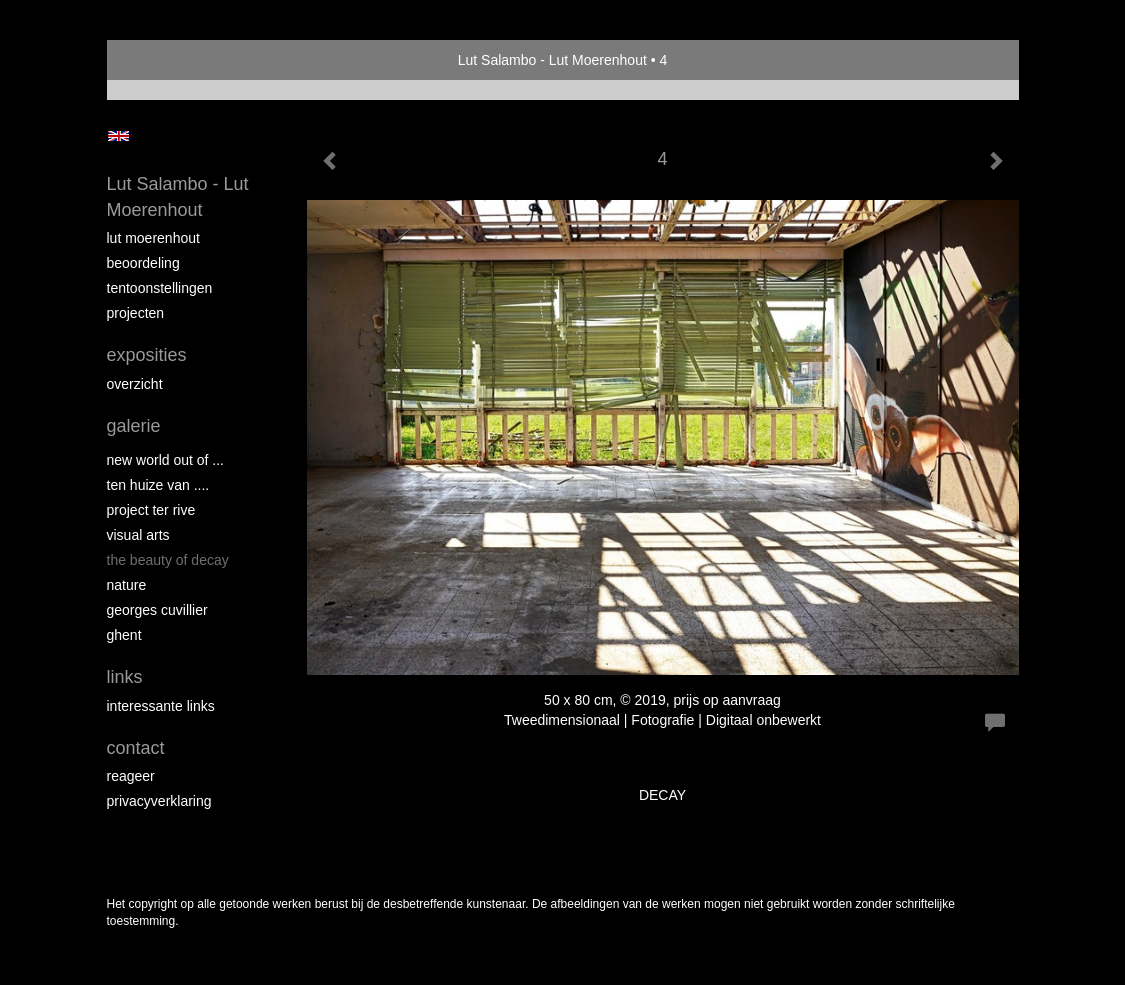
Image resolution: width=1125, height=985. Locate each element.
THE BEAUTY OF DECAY (168, 560)
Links (125, 677)
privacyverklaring (159, 801)
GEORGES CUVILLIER (157, 610)
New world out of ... (166, 460)
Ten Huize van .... (158, 485)
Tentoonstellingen (160, 288)
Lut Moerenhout (153, 238)
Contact (136, 748)
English (118, 136)
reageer (131, 776)
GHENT (124, 635)
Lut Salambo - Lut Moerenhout (552, 60)
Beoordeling (143, 263)
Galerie (134, 426)
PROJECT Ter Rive (151, 510)
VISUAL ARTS (138, 535)
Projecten (136, 313)
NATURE (127, 585)
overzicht (135, 384)
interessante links (161, 706)
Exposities (147, 355)
